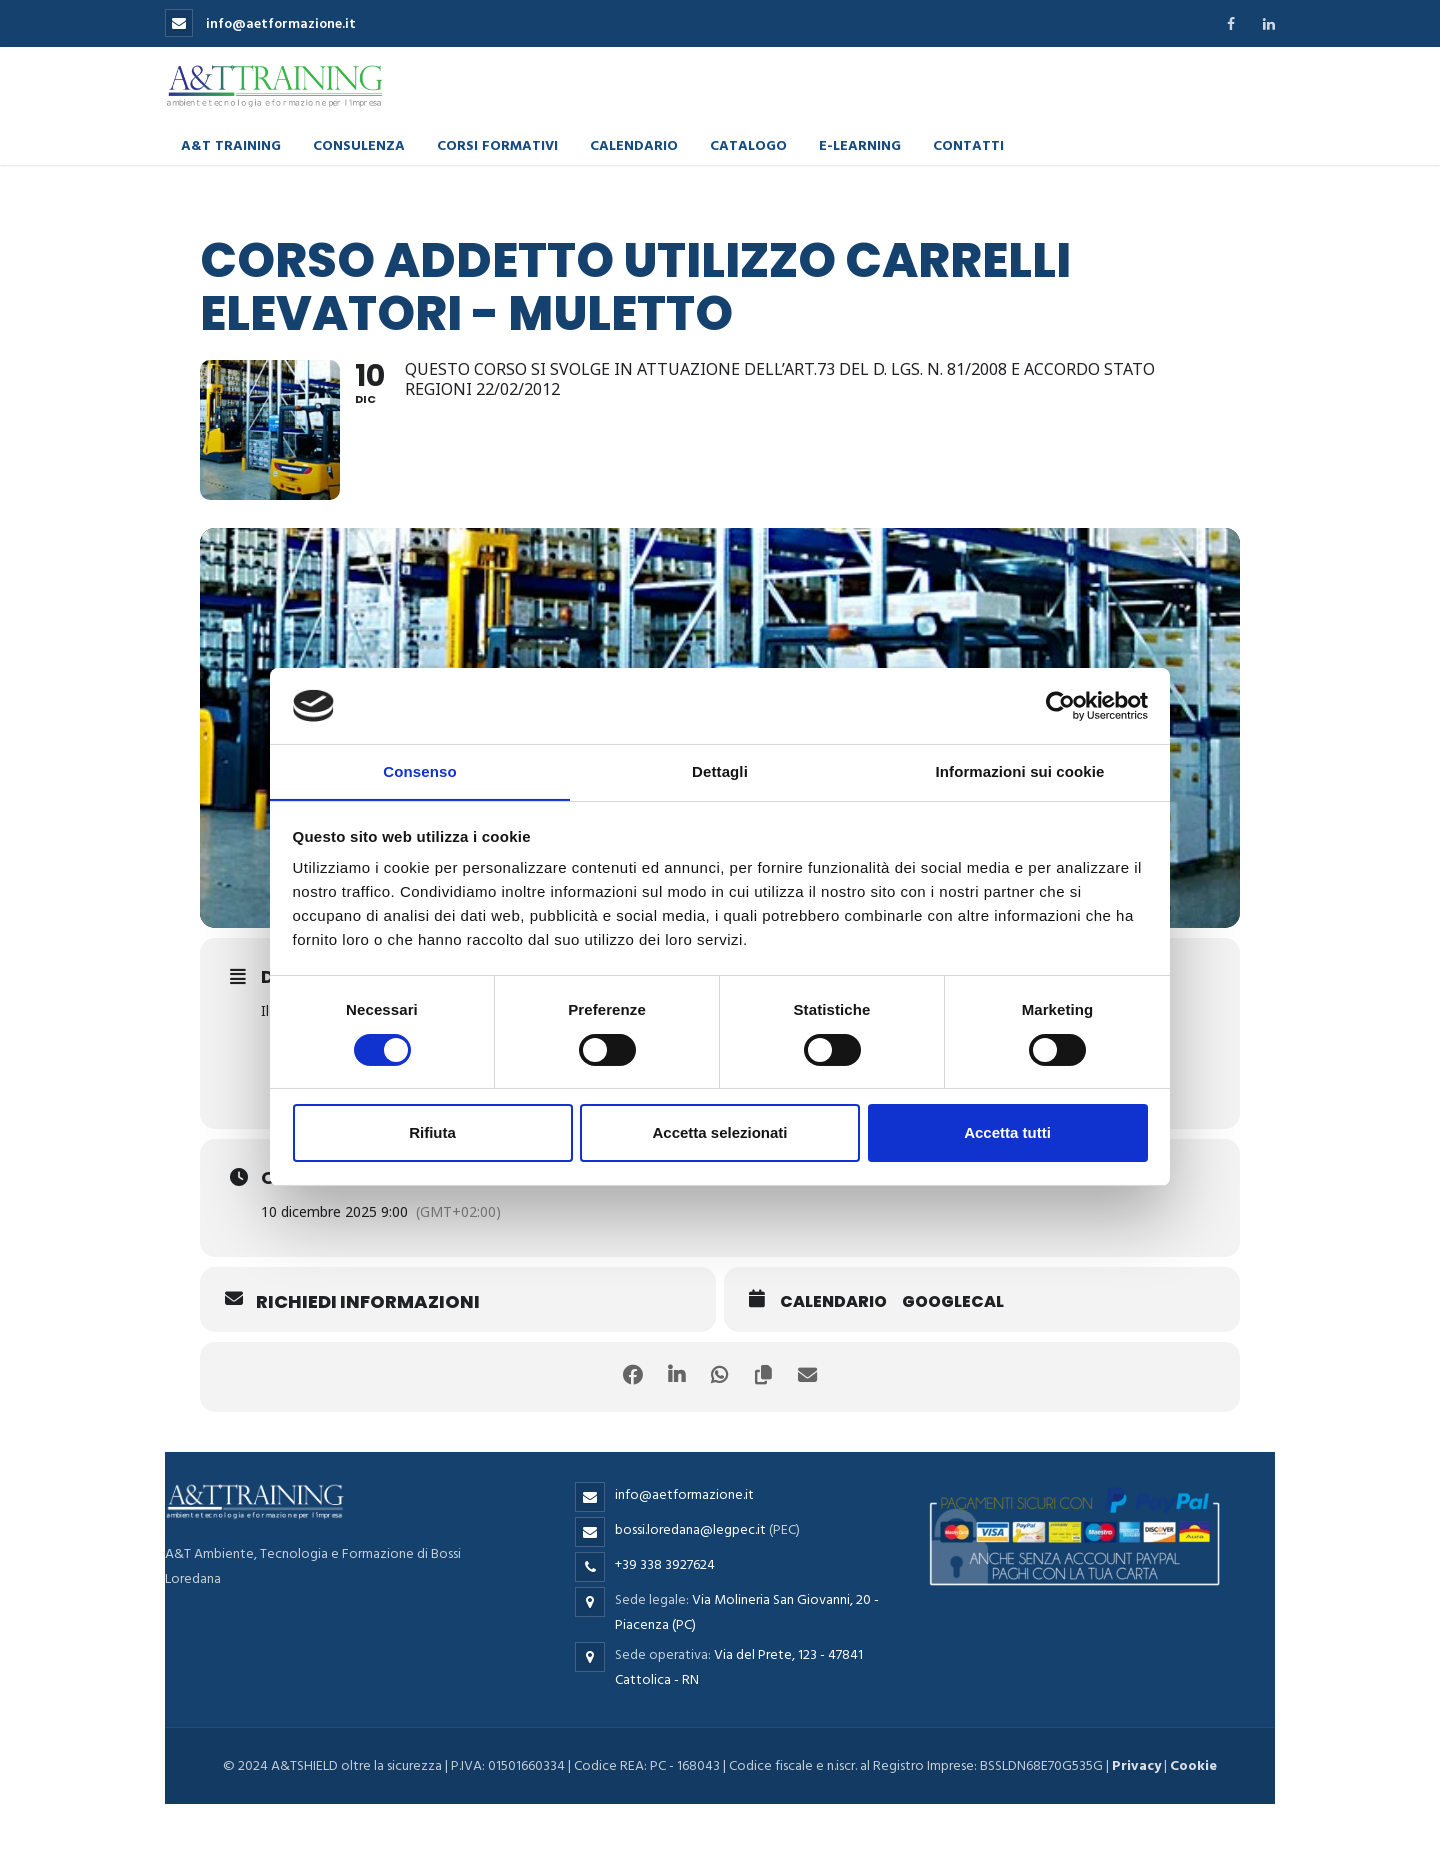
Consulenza (359, 143)
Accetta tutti (1007, 1133)
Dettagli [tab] (720, 771)
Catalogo (748, 143)
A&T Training (231, 143)
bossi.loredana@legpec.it (690, 1528)
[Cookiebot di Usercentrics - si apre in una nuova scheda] (1060, 705)
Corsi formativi (497, 143)
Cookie (1193, 1765)
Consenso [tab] (419, 771)
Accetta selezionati (719, 1133)
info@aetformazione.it (260, 23)
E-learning (860, 143)
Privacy (1136, 1765)
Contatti (968, 143)
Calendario (634, 143)
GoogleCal (953, 1301)
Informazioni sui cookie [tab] (1020, 771)
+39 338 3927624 (665, 1563)
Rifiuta (432, 1133)
